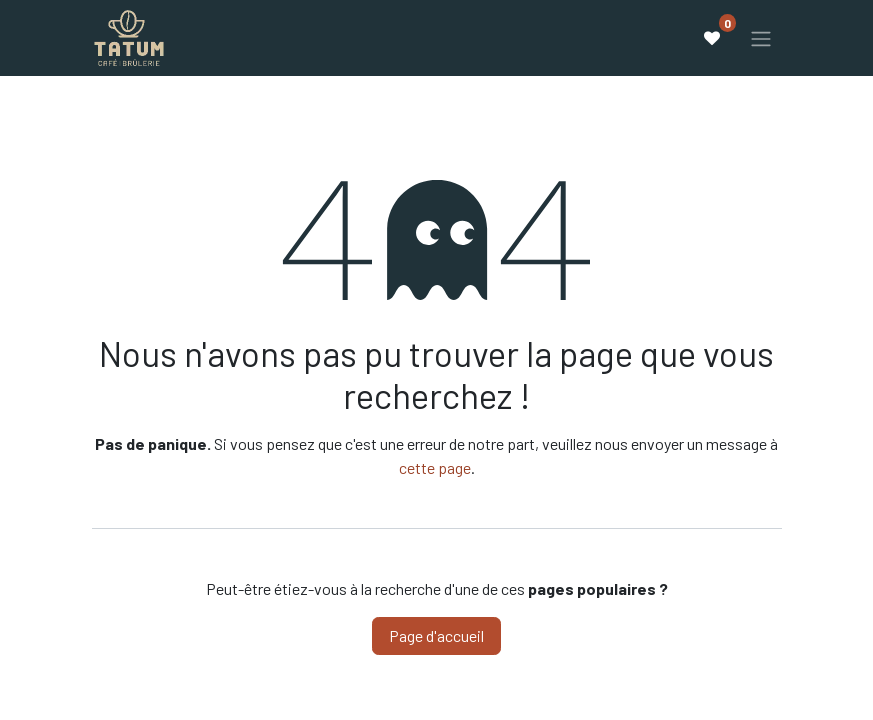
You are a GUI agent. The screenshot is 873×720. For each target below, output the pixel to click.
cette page (435, 467)
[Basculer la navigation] (761, 38)
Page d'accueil (436, 635)
